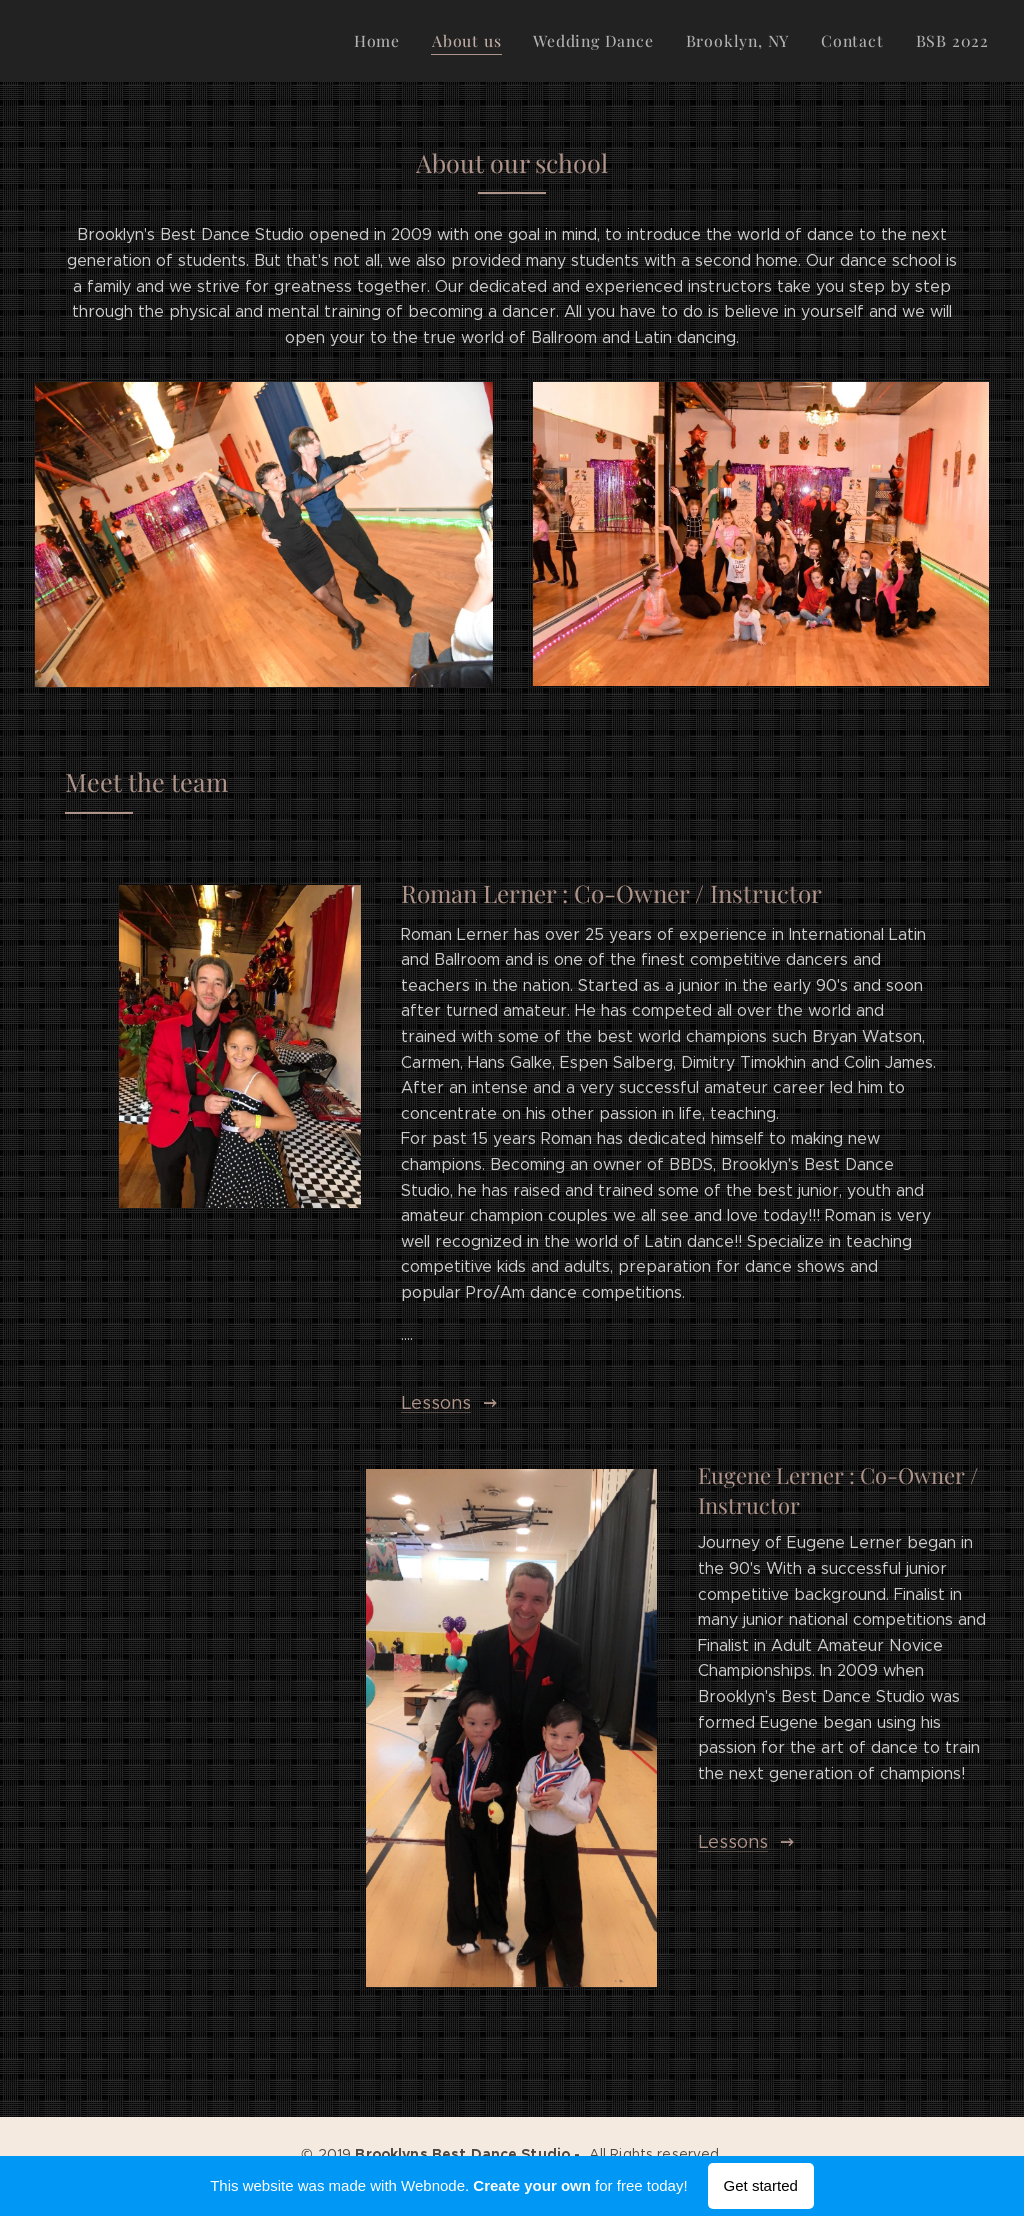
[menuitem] (401, 41)
